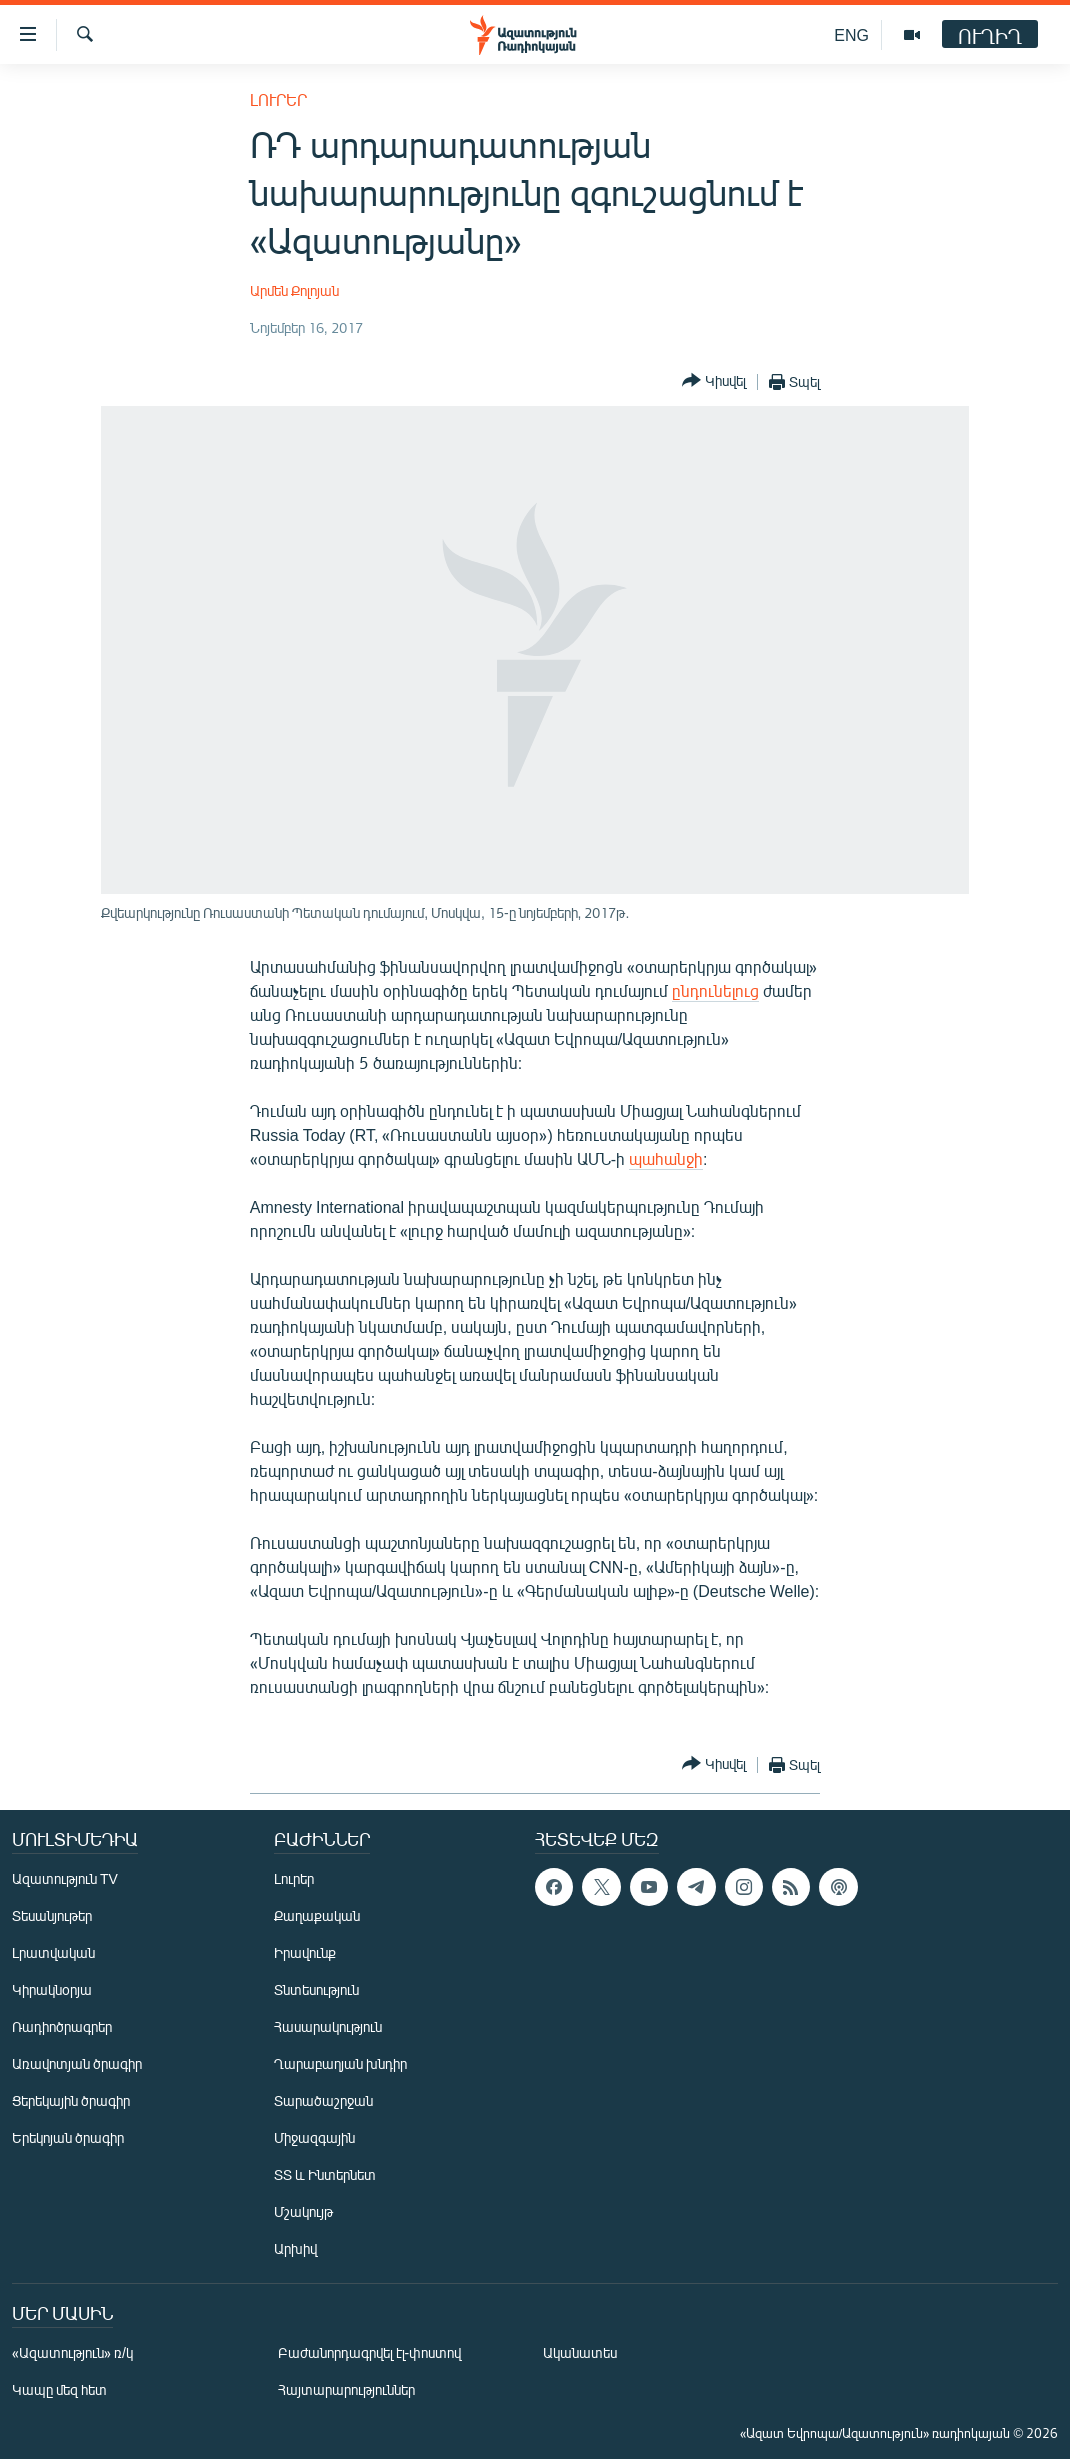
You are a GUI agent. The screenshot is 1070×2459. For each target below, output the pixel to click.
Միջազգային (314, 2137)
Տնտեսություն (316, 1989)
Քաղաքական (317, 1915)
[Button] (714, 381)
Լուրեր (278, 99)
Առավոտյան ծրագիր (77, 2063)
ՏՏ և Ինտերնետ (325, 2174)
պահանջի (666, 1158)
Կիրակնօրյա (52, 1989)
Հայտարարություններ (346, 2389)
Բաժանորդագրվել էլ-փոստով (370, 2352)
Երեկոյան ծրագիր (68, 2137)
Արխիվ (295, 2248)
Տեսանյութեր (52, 1915)
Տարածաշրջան (323, 2100)
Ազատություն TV (65, 1878)
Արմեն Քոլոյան (294, 290)
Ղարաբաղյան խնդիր (340, 2063)
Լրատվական (53, 1952)
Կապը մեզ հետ (59, 2389)
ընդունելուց (715, 990)
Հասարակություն (328, 2026)
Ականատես (580, 2352)
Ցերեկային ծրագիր (71, 2100)
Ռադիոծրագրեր (62, 2026)
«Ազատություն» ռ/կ (72, 2352)
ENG (851, 34)
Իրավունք (305, 1952)
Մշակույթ (303, 2211)
